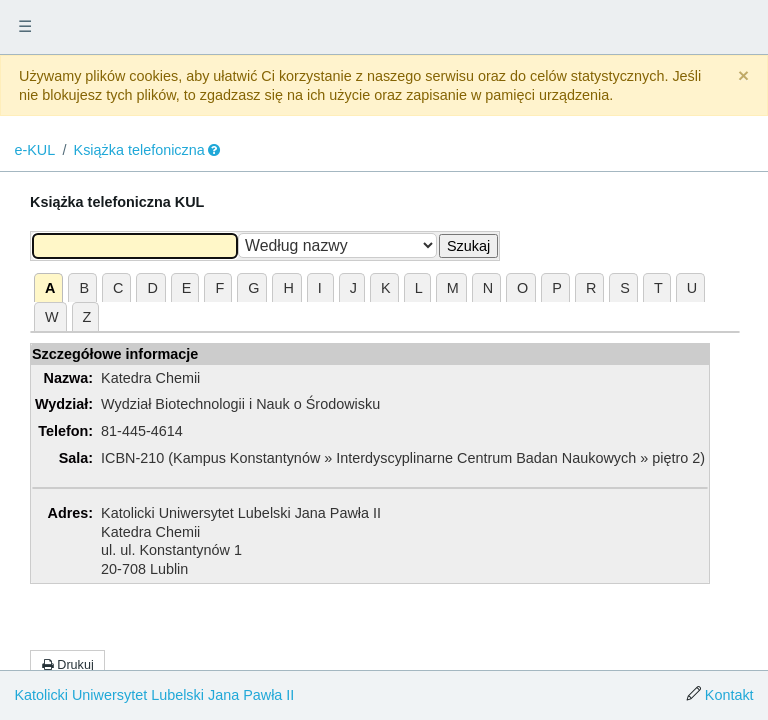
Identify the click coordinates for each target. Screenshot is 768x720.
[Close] (743, 76)
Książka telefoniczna (139, 150)
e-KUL (34, 150)
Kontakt (729, 695)
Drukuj (68, 665)
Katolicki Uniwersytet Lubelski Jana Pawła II (154, 695)
